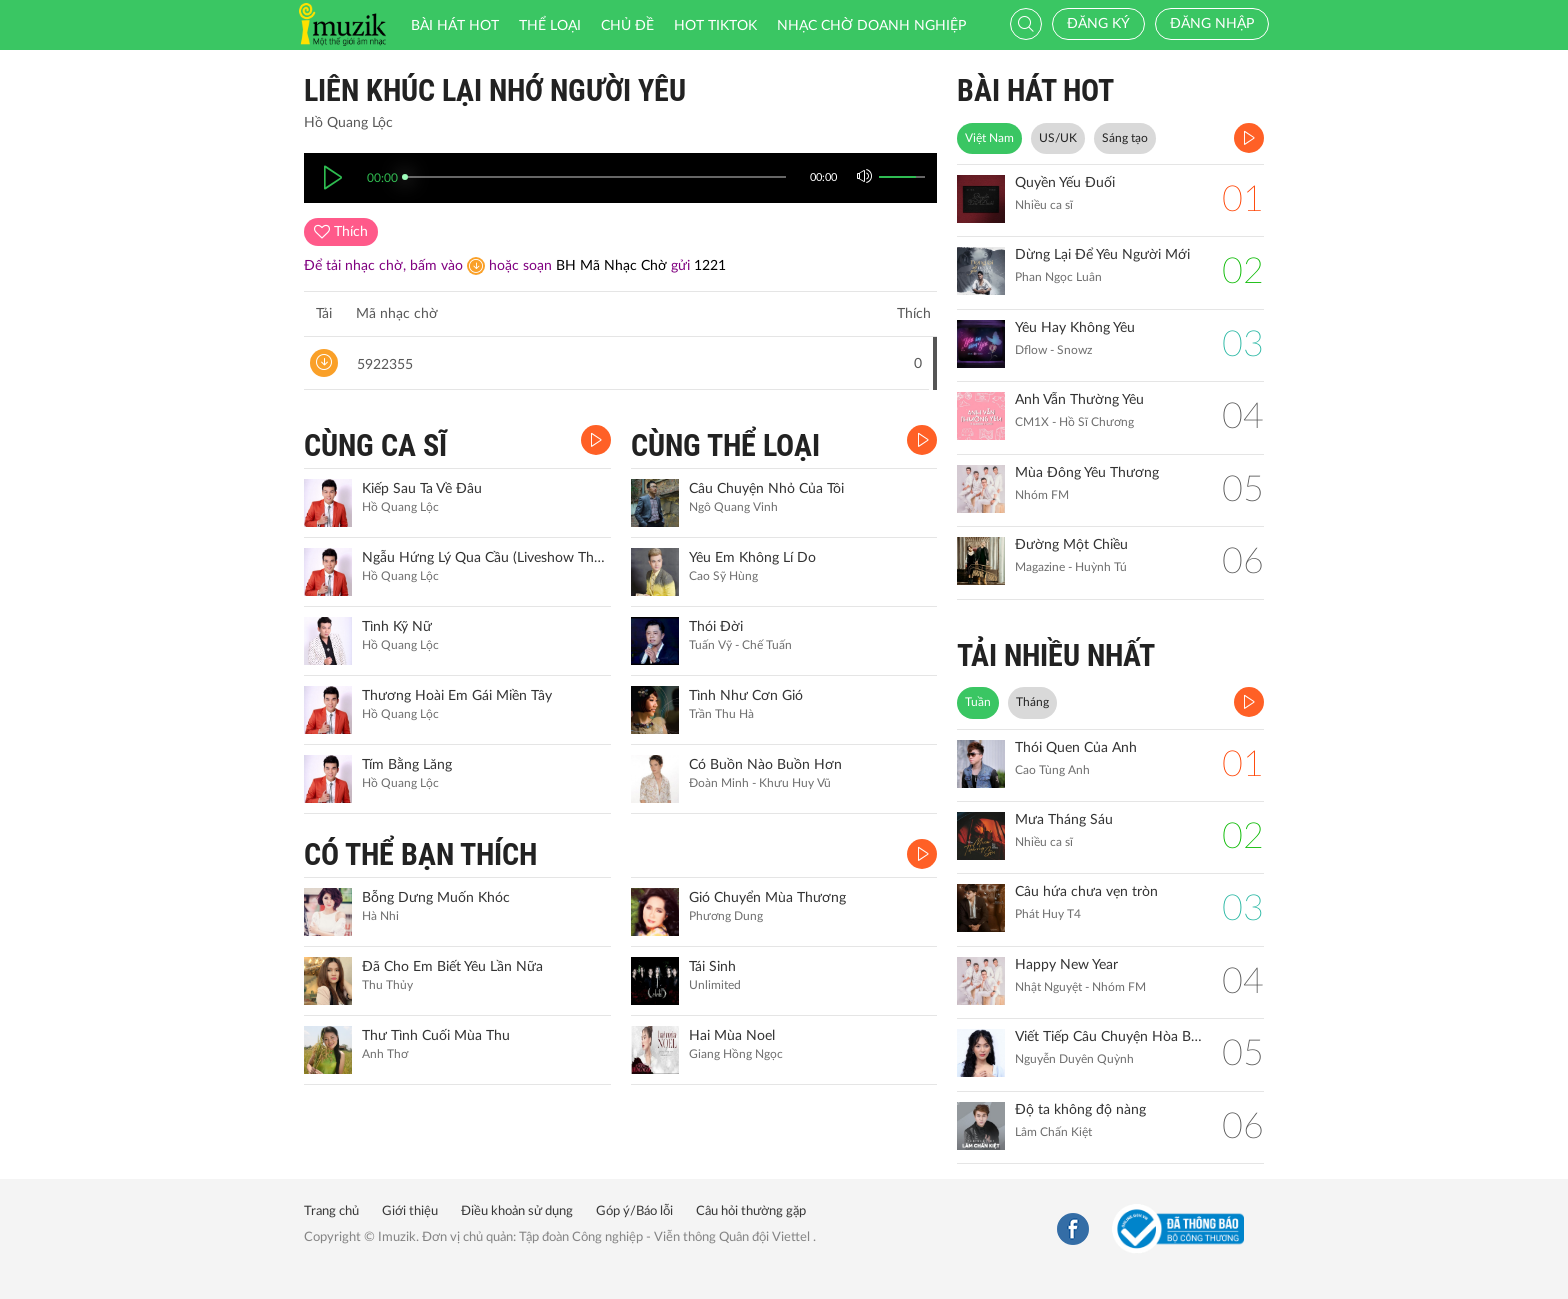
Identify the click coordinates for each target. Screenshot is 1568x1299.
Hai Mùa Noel (732, 1036)
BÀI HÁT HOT (1035, 90)
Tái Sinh (712, 967)
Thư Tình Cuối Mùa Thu (436, 1036)
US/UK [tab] (1058, 138)
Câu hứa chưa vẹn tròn (1086, 892)
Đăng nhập (1212, 24)
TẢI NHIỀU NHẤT (1056, 655)
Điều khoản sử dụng (517, 1211)
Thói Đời (716, 627)
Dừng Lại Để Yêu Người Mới (1102, 255)
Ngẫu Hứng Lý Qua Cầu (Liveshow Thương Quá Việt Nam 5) (484, 558)
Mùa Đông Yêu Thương (1087, 473)
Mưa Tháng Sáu (1064, 820)
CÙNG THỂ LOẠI (725, 445)
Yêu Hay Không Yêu (1075, 328)
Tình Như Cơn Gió (746, 696)
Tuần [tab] (978, 702)
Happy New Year (1066, 965)
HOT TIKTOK (715, 26)
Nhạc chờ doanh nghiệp (871, 26)
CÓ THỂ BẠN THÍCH (420, 854)
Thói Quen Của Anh (1076, 748)
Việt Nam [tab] (989, 138)
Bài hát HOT (455, 26)
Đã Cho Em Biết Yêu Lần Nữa (452, 967)
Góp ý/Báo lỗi (634, 1211)
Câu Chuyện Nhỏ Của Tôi (766, 489)
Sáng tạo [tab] (1125, 138)
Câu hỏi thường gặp (751, 1211)
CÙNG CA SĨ (375, 445)
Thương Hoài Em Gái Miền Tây (457, 696)
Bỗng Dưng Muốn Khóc (436, 898)
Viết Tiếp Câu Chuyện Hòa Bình (1108, 1037)
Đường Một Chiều (1071, 545)
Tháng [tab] (1032, 702)
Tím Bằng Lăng (407, 765)
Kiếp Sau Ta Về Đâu (422, 489)
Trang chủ (331, 1211)
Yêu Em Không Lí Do (752, 558)
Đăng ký (1098, 24)
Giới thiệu (410, 1211)
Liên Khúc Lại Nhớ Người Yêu (495, 90)
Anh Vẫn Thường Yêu (1079, 400)
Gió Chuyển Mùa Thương (767, 898)
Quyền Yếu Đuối (1065, 183)
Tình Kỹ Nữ (397, 627)
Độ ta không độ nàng (1080, 1110)
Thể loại (550, 26)
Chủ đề (627, 26)
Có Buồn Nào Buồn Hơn (765, 765)
